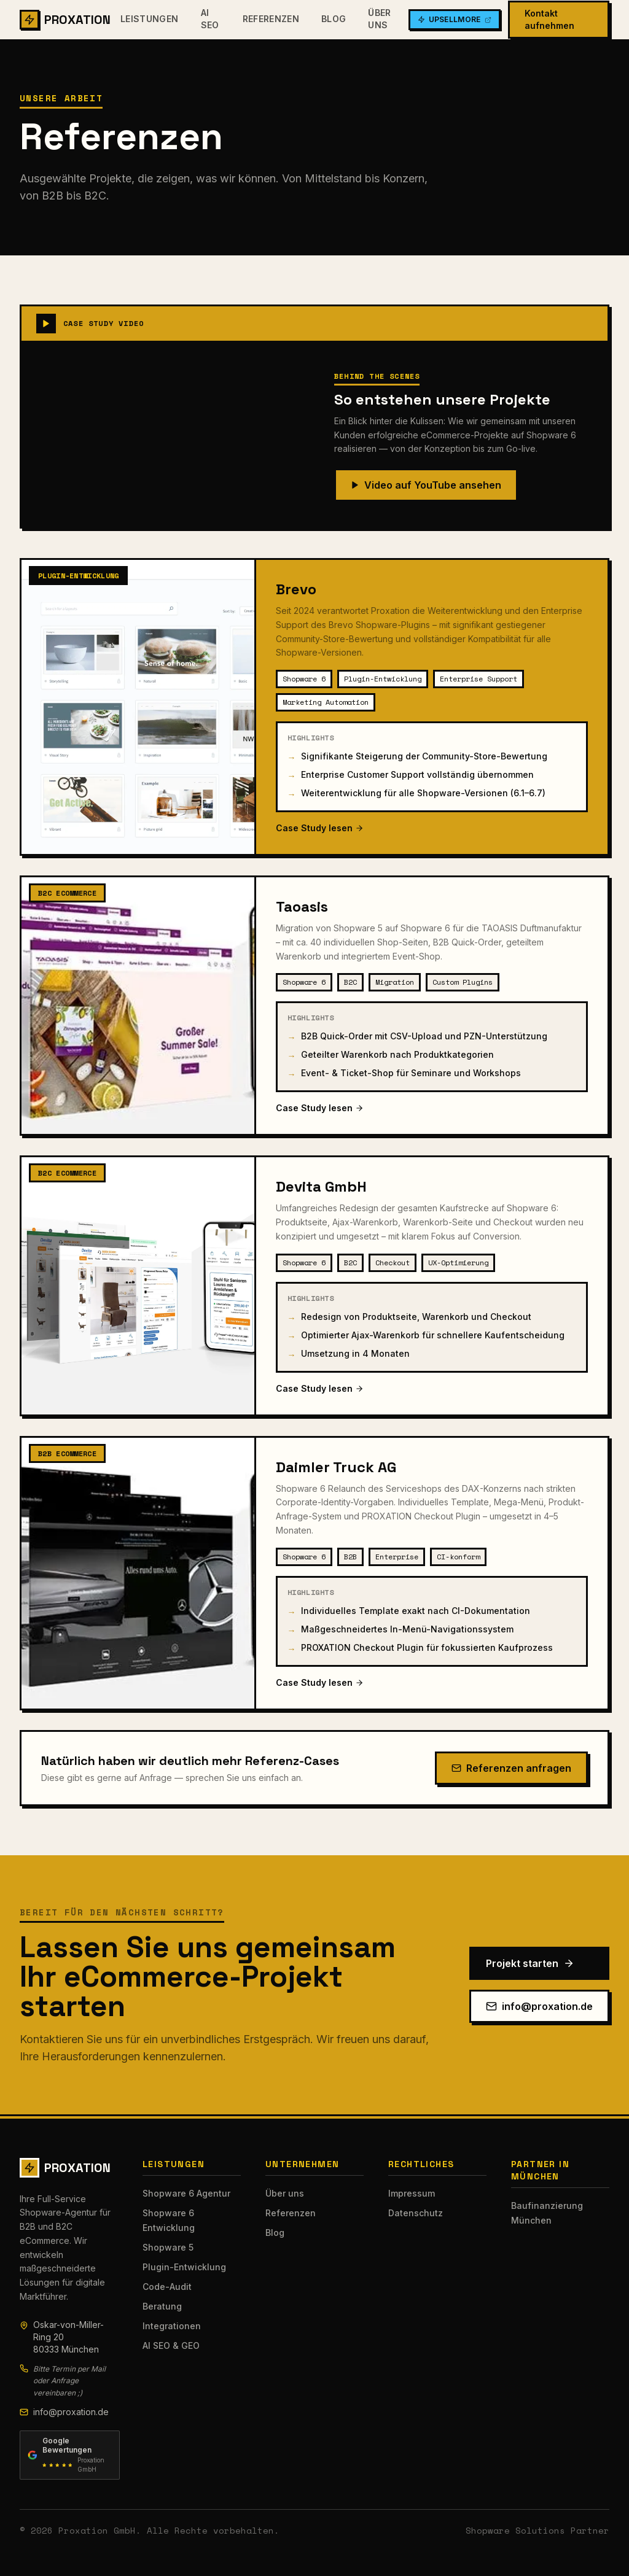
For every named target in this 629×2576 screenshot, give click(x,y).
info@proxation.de (539, 2006)
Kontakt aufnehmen (549, 19)
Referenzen (271, 19)
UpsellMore (454, 19)
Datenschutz (415, 2213)
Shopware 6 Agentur (186, 2193)
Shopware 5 (168, 2247)
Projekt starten (530, 1963)
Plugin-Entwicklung (184, 2267)
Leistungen (149, 19)
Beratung (162, 2306)
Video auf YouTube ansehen (426, 485)
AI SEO (210, 18)
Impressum (411, 2193)
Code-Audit (167, 2286)
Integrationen (172, 2326)
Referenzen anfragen (511, 1768)
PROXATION (65, 19)
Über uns (379, 18)
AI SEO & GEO (171, 2345)
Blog (333, 19)
